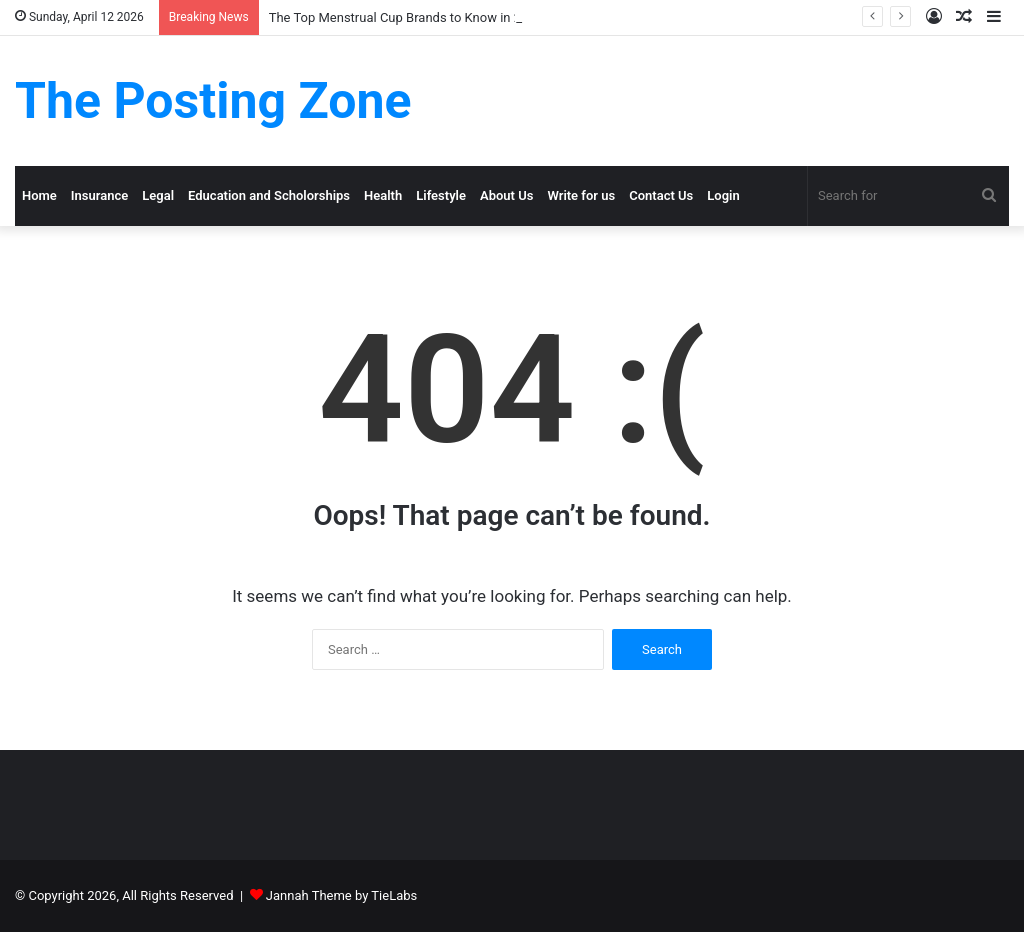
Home (39, 195)
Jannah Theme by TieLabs (341, 895)
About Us (506, 195)
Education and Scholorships (269, 195)
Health (383, 195)
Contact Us (661, 195)
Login (723, 195)
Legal (158, 195)
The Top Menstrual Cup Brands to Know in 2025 (406, 17)
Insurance (99, 195)
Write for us (581, 195)
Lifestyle (441, 195)
